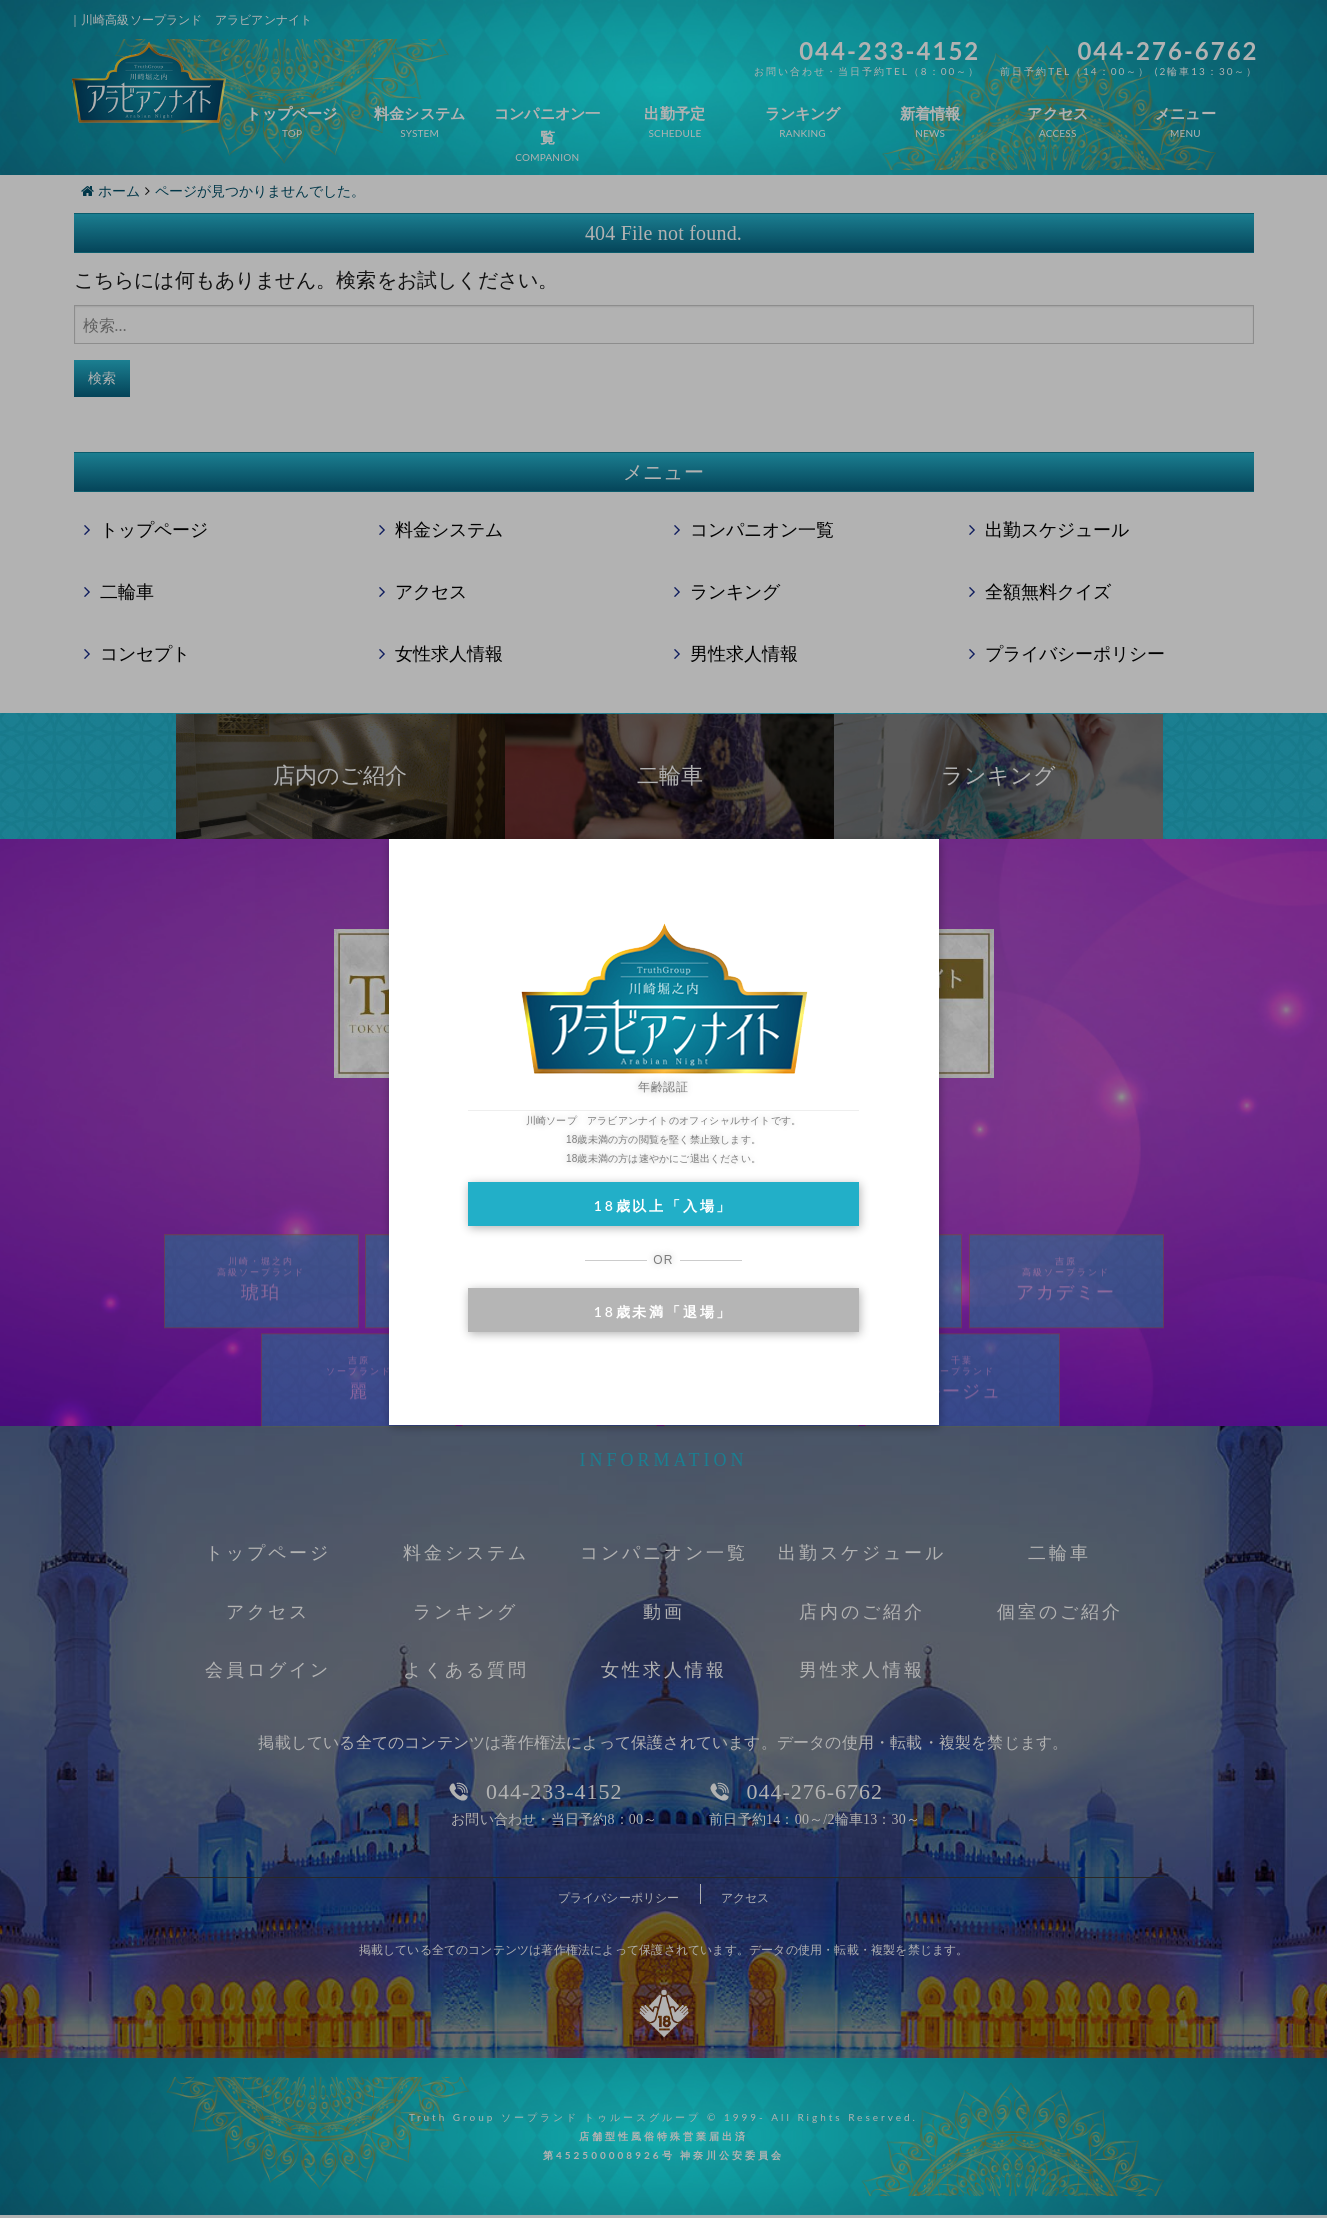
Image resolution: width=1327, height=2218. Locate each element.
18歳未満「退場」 (663, 1311)
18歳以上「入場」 (663, 1205)
